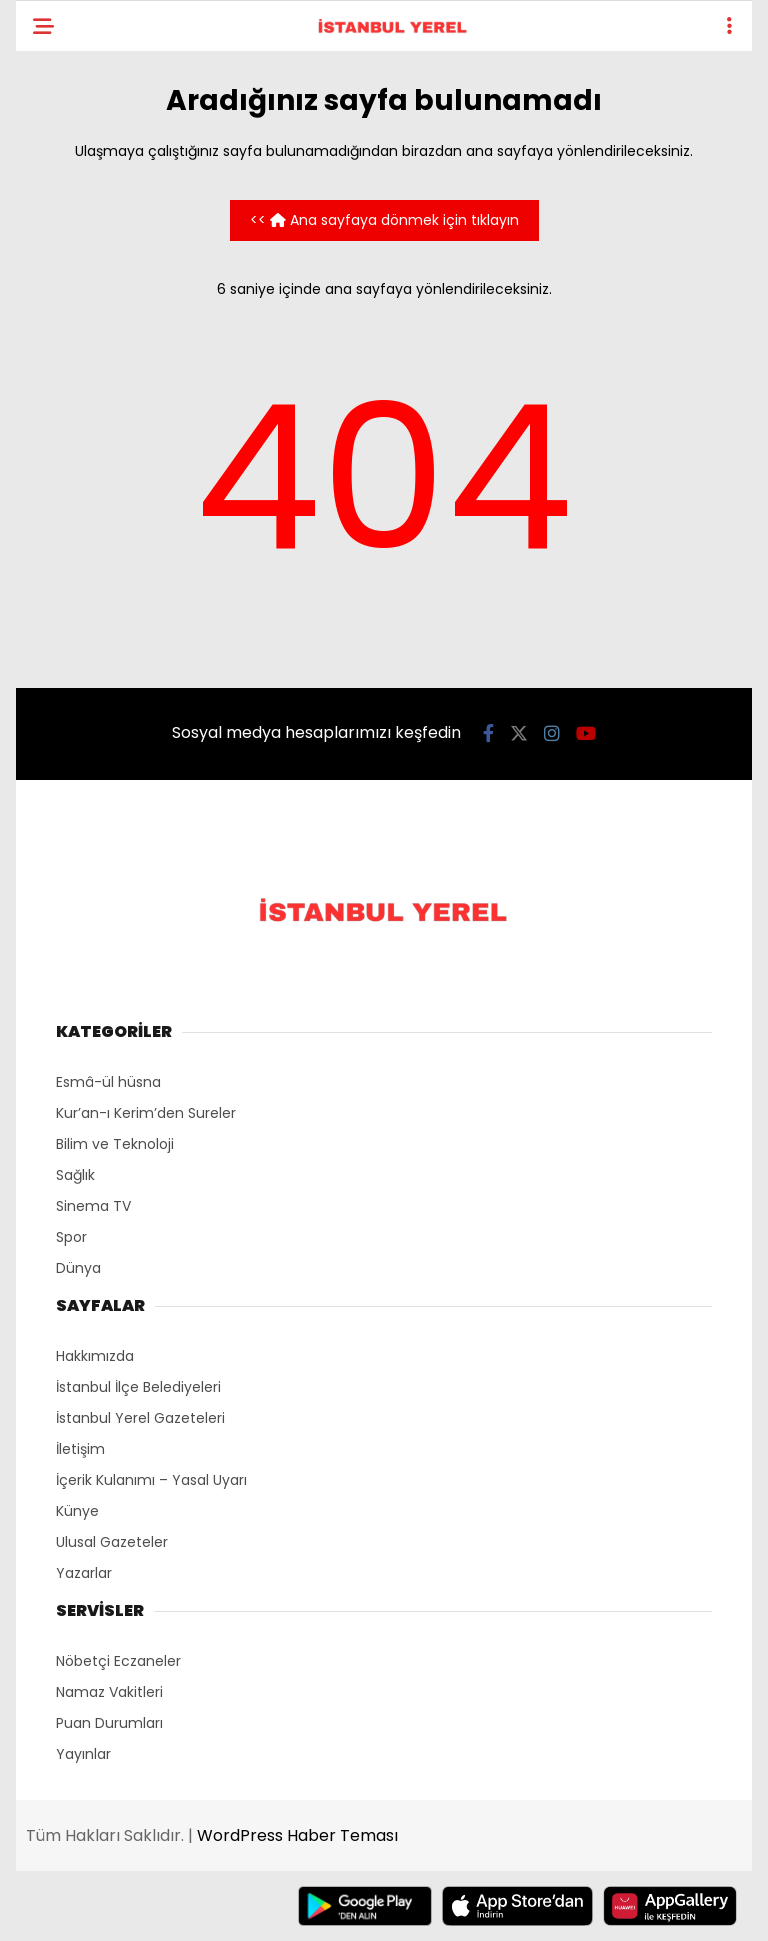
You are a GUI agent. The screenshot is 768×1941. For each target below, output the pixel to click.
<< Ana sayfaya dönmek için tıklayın (384, 220)
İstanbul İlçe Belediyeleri (138, 1387)
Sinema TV (93, 1206)
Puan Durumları (109, 1723)
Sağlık (75, 1175)
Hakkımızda (95, 1356)
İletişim (80, 1449)
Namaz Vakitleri (109, 1692)
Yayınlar (83, 1754)
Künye (77, 1511)
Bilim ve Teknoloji (115, 1144)
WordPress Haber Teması (297, 1835)
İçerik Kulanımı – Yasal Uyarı (151, 1480)
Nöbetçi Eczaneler (118, 1661)
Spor (71, 1237)
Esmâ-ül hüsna (108, 1082)
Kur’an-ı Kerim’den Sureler (146, 1113)
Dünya (78, 1268)
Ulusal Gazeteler (112, 1542)
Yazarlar (84, 1573)
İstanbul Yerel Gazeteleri (140, 1418)
